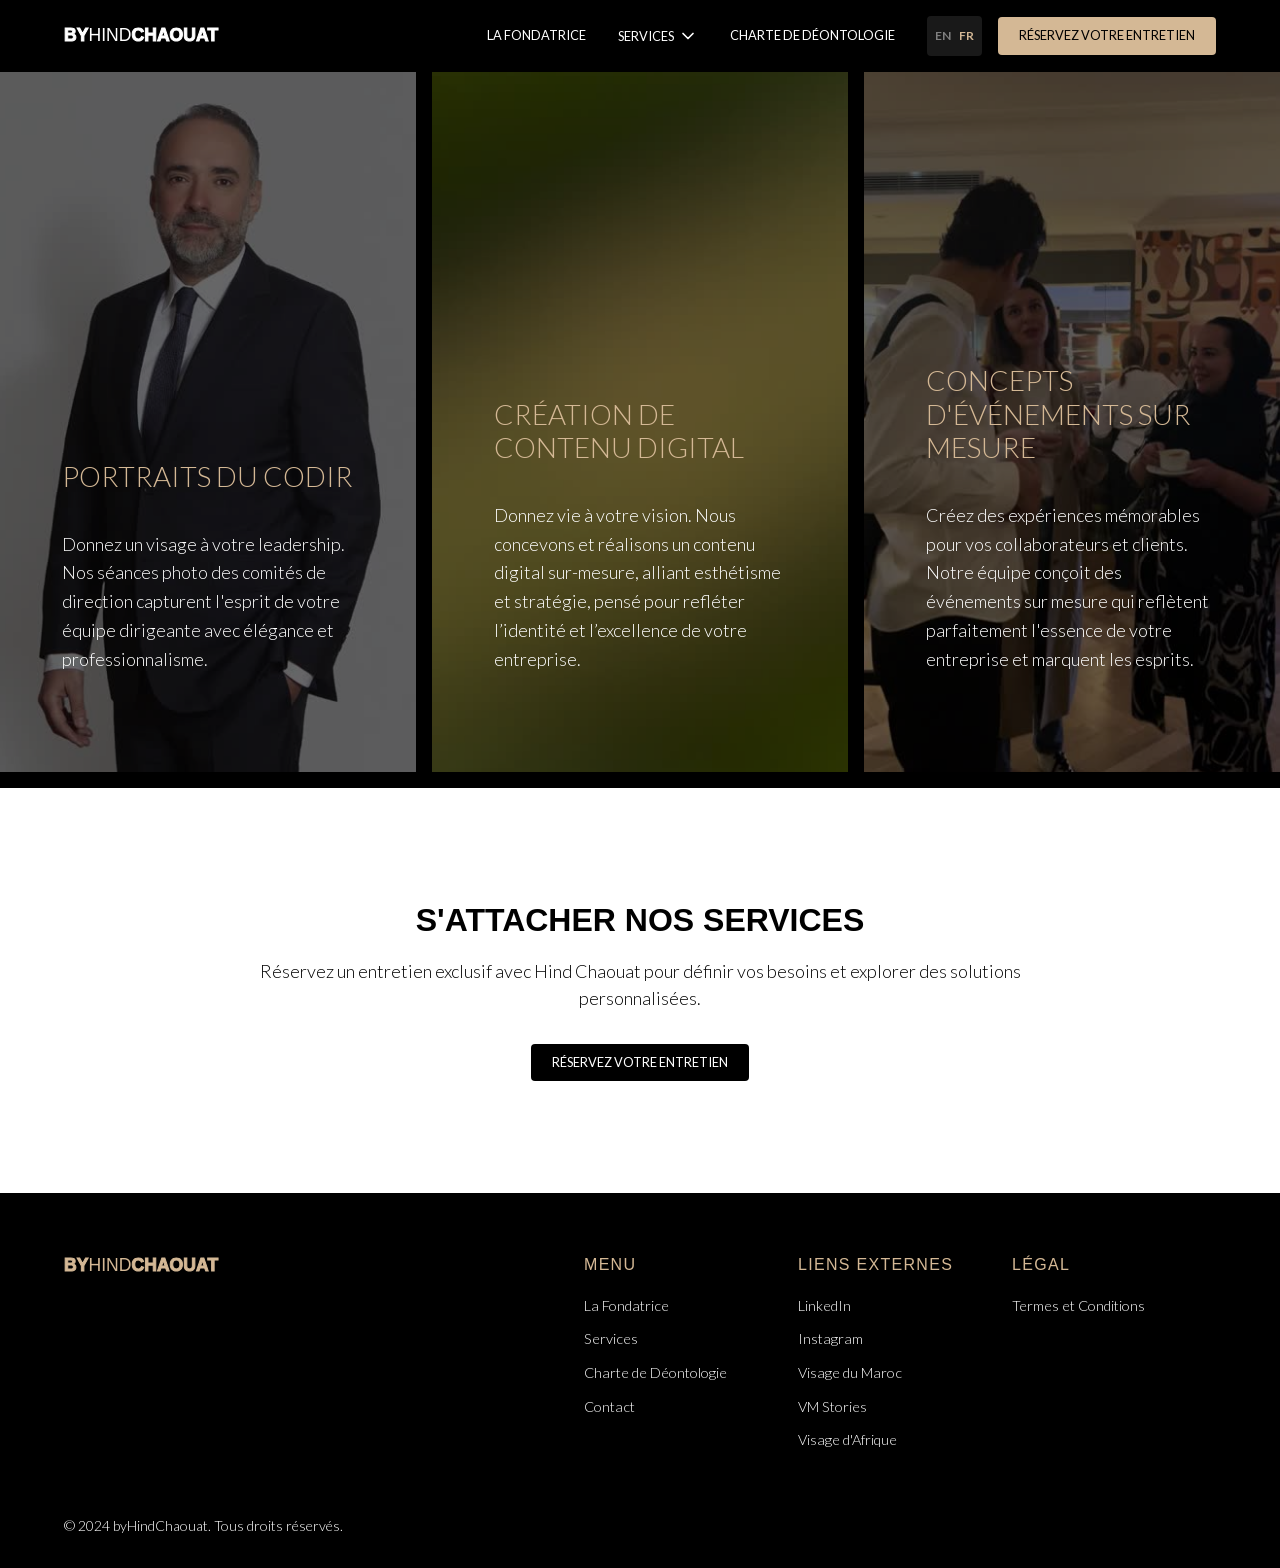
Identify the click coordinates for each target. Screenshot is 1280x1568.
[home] (141, 36)
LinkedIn (824, 1305)
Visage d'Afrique (847, 1439)
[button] (658, 36)
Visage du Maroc (850, 1372)
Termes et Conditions (1078, 1305)
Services (611, 1338)
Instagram (830, 1338)
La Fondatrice (536, 35)
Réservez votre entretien (1107, 35)
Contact (609, 1406)
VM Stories (832, 1406)
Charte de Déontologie (812, 35)
